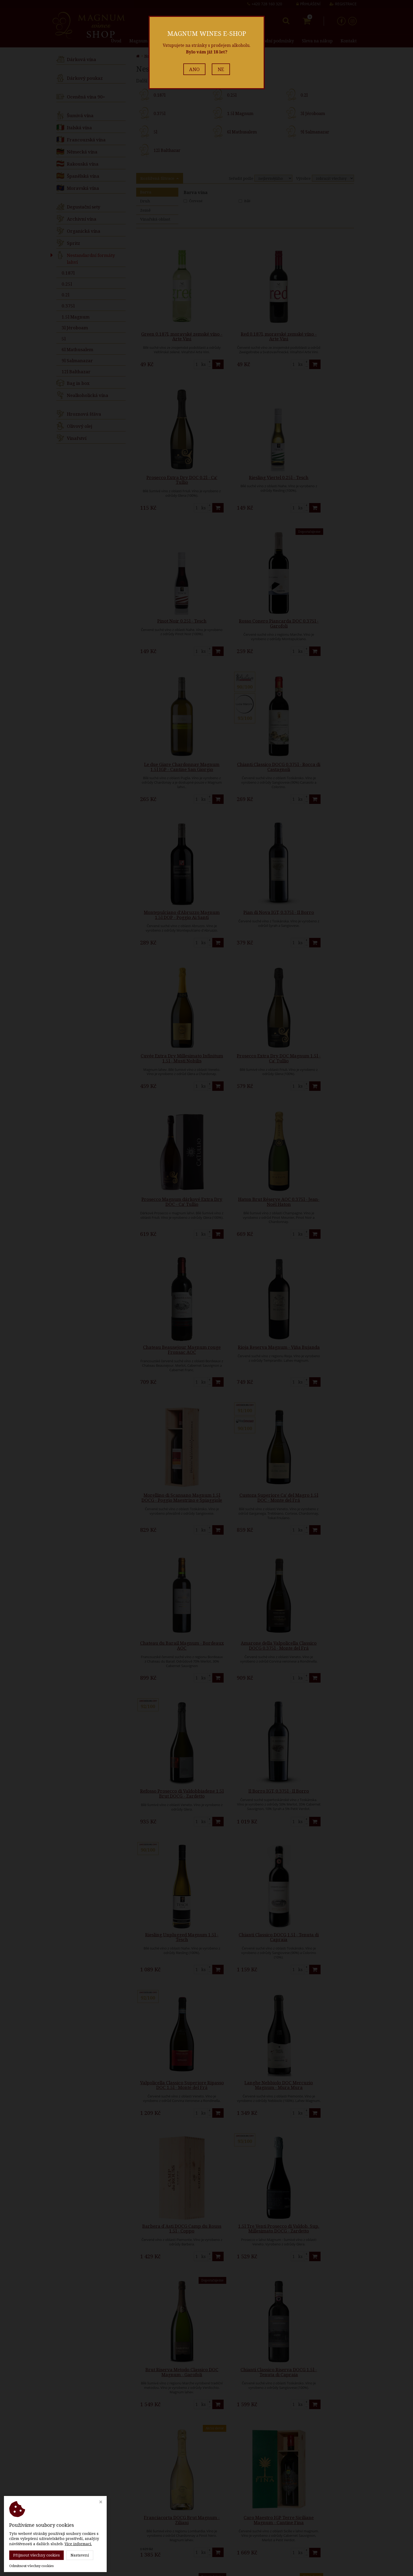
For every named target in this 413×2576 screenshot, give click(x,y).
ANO (194, 69)
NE (221, 69)
